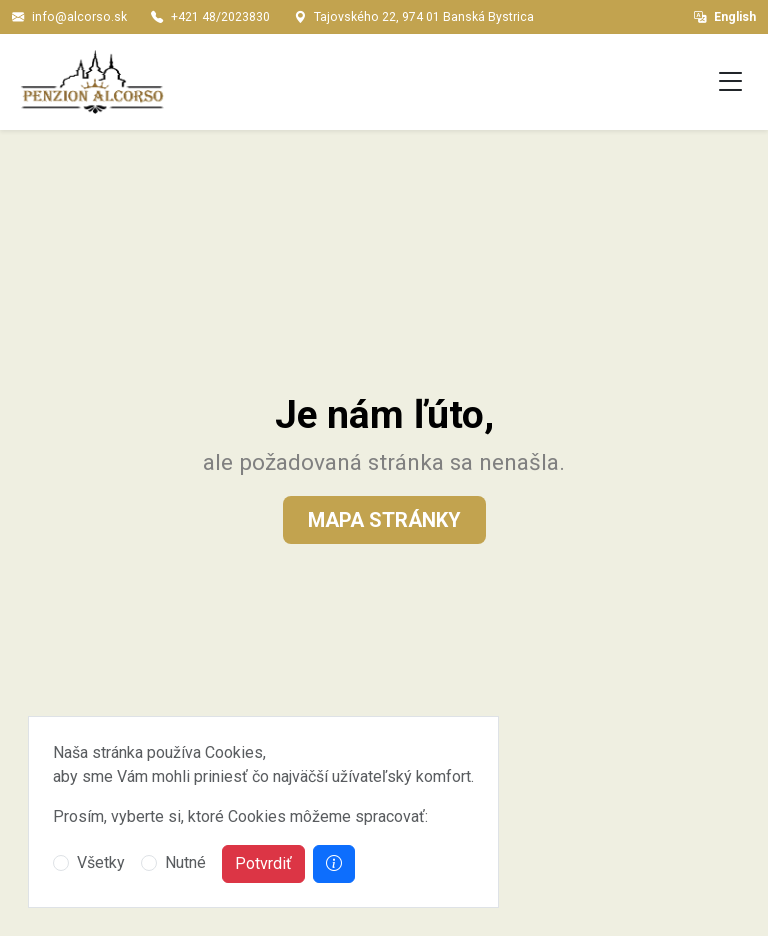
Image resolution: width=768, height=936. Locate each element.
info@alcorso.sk (79, 17)
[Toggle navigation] (731, 82)
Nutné (185, 862)
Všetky (101, 862)
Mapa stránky (384, 520)
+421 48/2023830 (220, 17)
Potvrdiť (263, 863)
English (725, 17)
